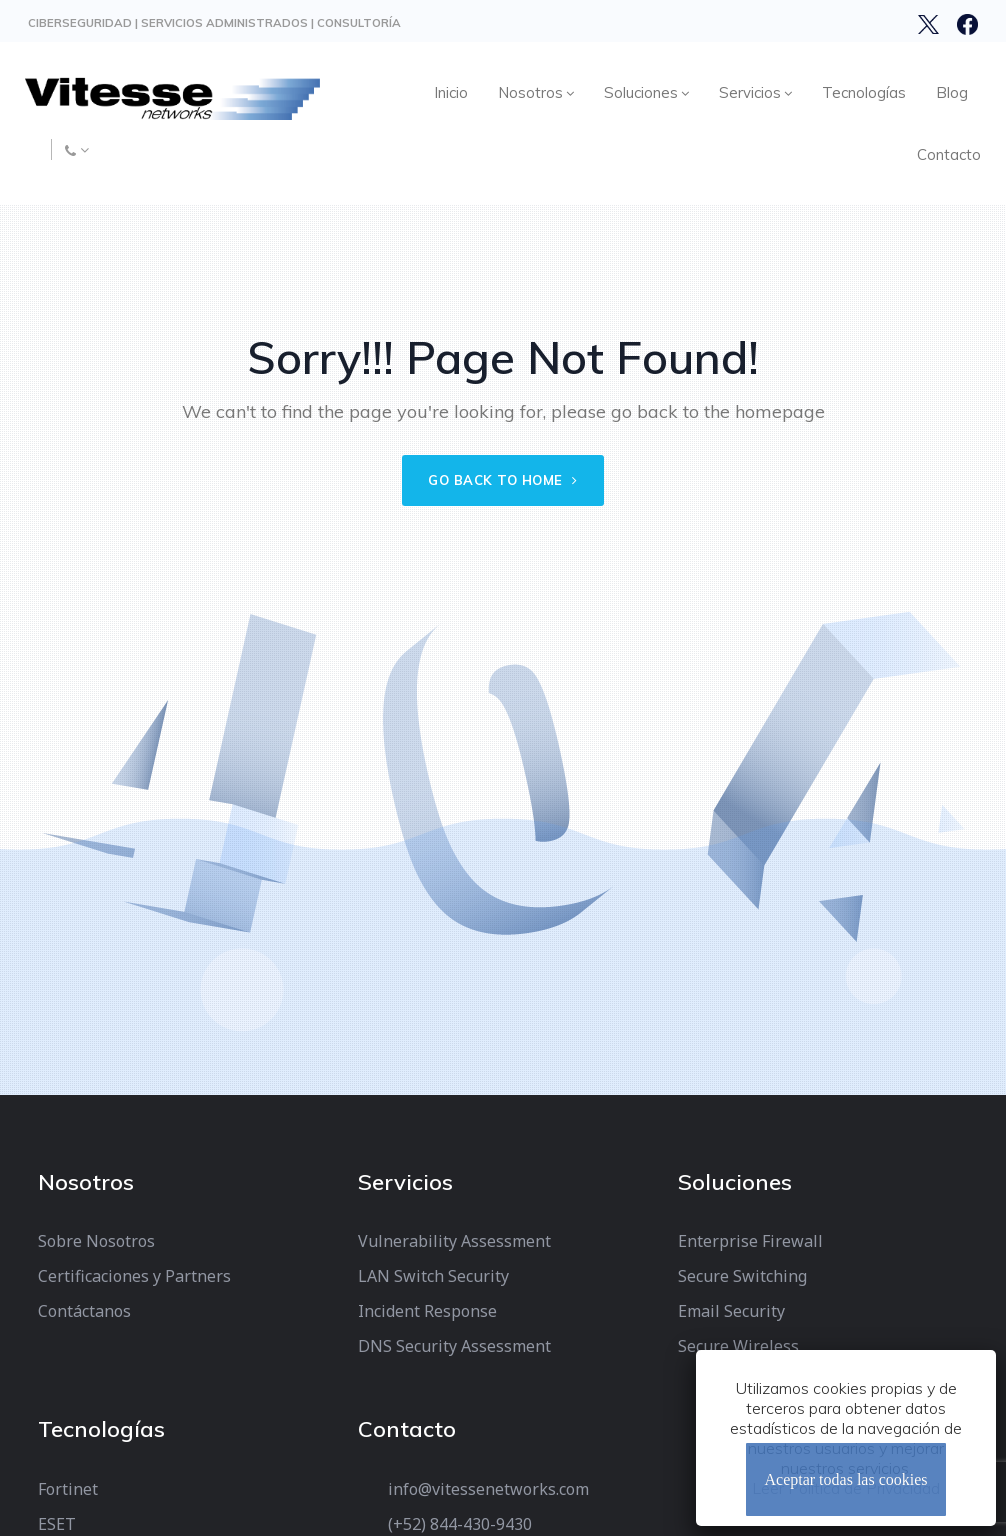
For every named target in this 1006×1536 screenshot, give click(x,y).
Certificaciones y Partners (134, 1276)
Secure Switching (742, 1276)
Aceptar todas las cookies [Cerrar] (845, 1479)
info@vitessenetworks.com (488, 1489)
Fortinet (68, 1489)
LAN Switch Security (433, 1276)
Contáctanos (84, 1311)
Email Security (731, 1311)
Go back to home (503, 480)
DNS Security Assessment (454, 1346)
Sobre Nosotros (96, 1241)
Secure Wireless (738, 1346)
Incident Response (427, 1311)
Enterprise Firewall (750, 1241)
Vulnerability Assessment (454, 1241)
